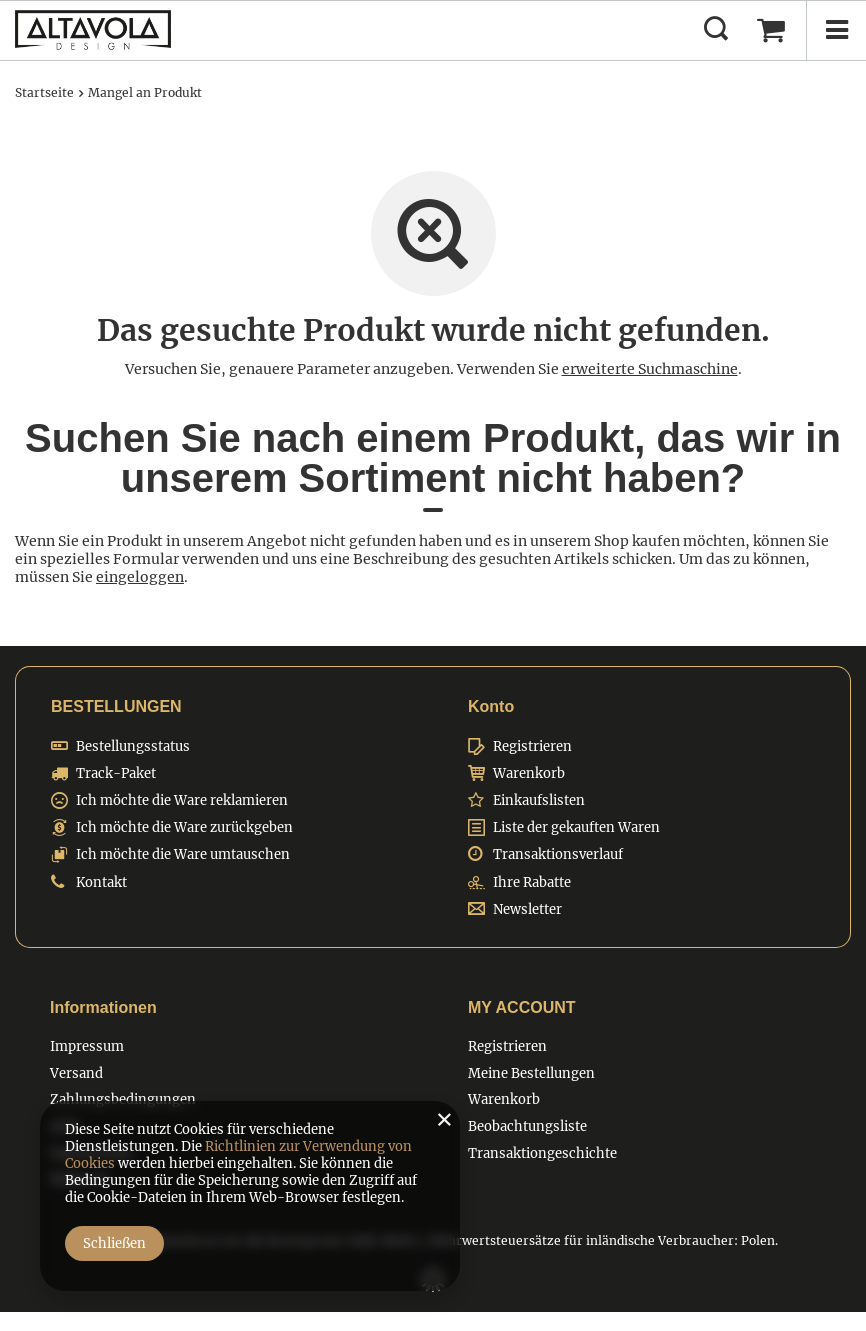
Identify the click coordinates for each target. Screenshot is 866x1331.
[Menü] (836, 30)
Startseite (44, 92)
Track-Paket (116, 774)
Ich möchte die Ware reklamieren (182, 801)
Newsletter (527, 910)
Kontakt (101, 883)
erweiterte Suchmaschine (650, 369)
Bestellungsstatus (133, 747)
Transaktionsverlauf (558, 855)
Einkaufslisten (539, 801)
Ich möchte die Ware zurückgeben (184, 828)
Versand (76, 1074)
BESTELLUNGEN (116, 706)
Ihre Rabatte (532, 883)
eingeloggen (140, 577)
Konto (491, 706)
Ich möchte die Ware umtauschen (183, 855)
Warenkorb (529, 774)
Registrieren (532, 747)
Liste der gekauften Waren (576, 828)
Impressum (87, 1047)
